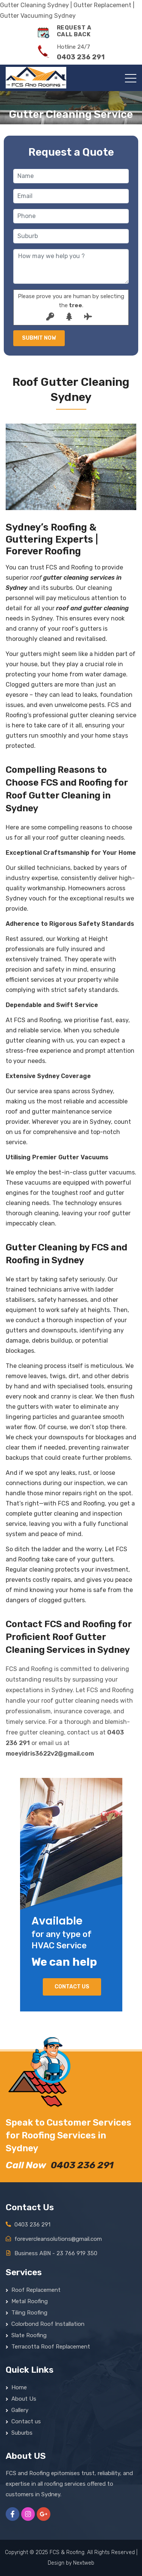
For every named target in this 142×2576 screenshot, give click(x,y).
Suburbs (22, 2432)
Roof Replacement (36, 2290)
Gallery (19, 2410)
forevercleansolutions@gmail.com (58, 2239)
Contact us (72, 1986)
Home (19, 2387)
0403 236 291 (82, 2165)
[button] (16, 468)
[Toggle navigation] (130, 78)
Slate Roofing (29, 2335)
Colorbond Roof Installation (47, 2324)
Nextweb (83, 2563)
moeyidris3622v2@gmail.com (50, 1753)
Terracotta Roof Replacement (50, 2346)
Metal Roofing (29, 2301)
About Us (23, 2398)
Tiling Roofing (29, 2312)
